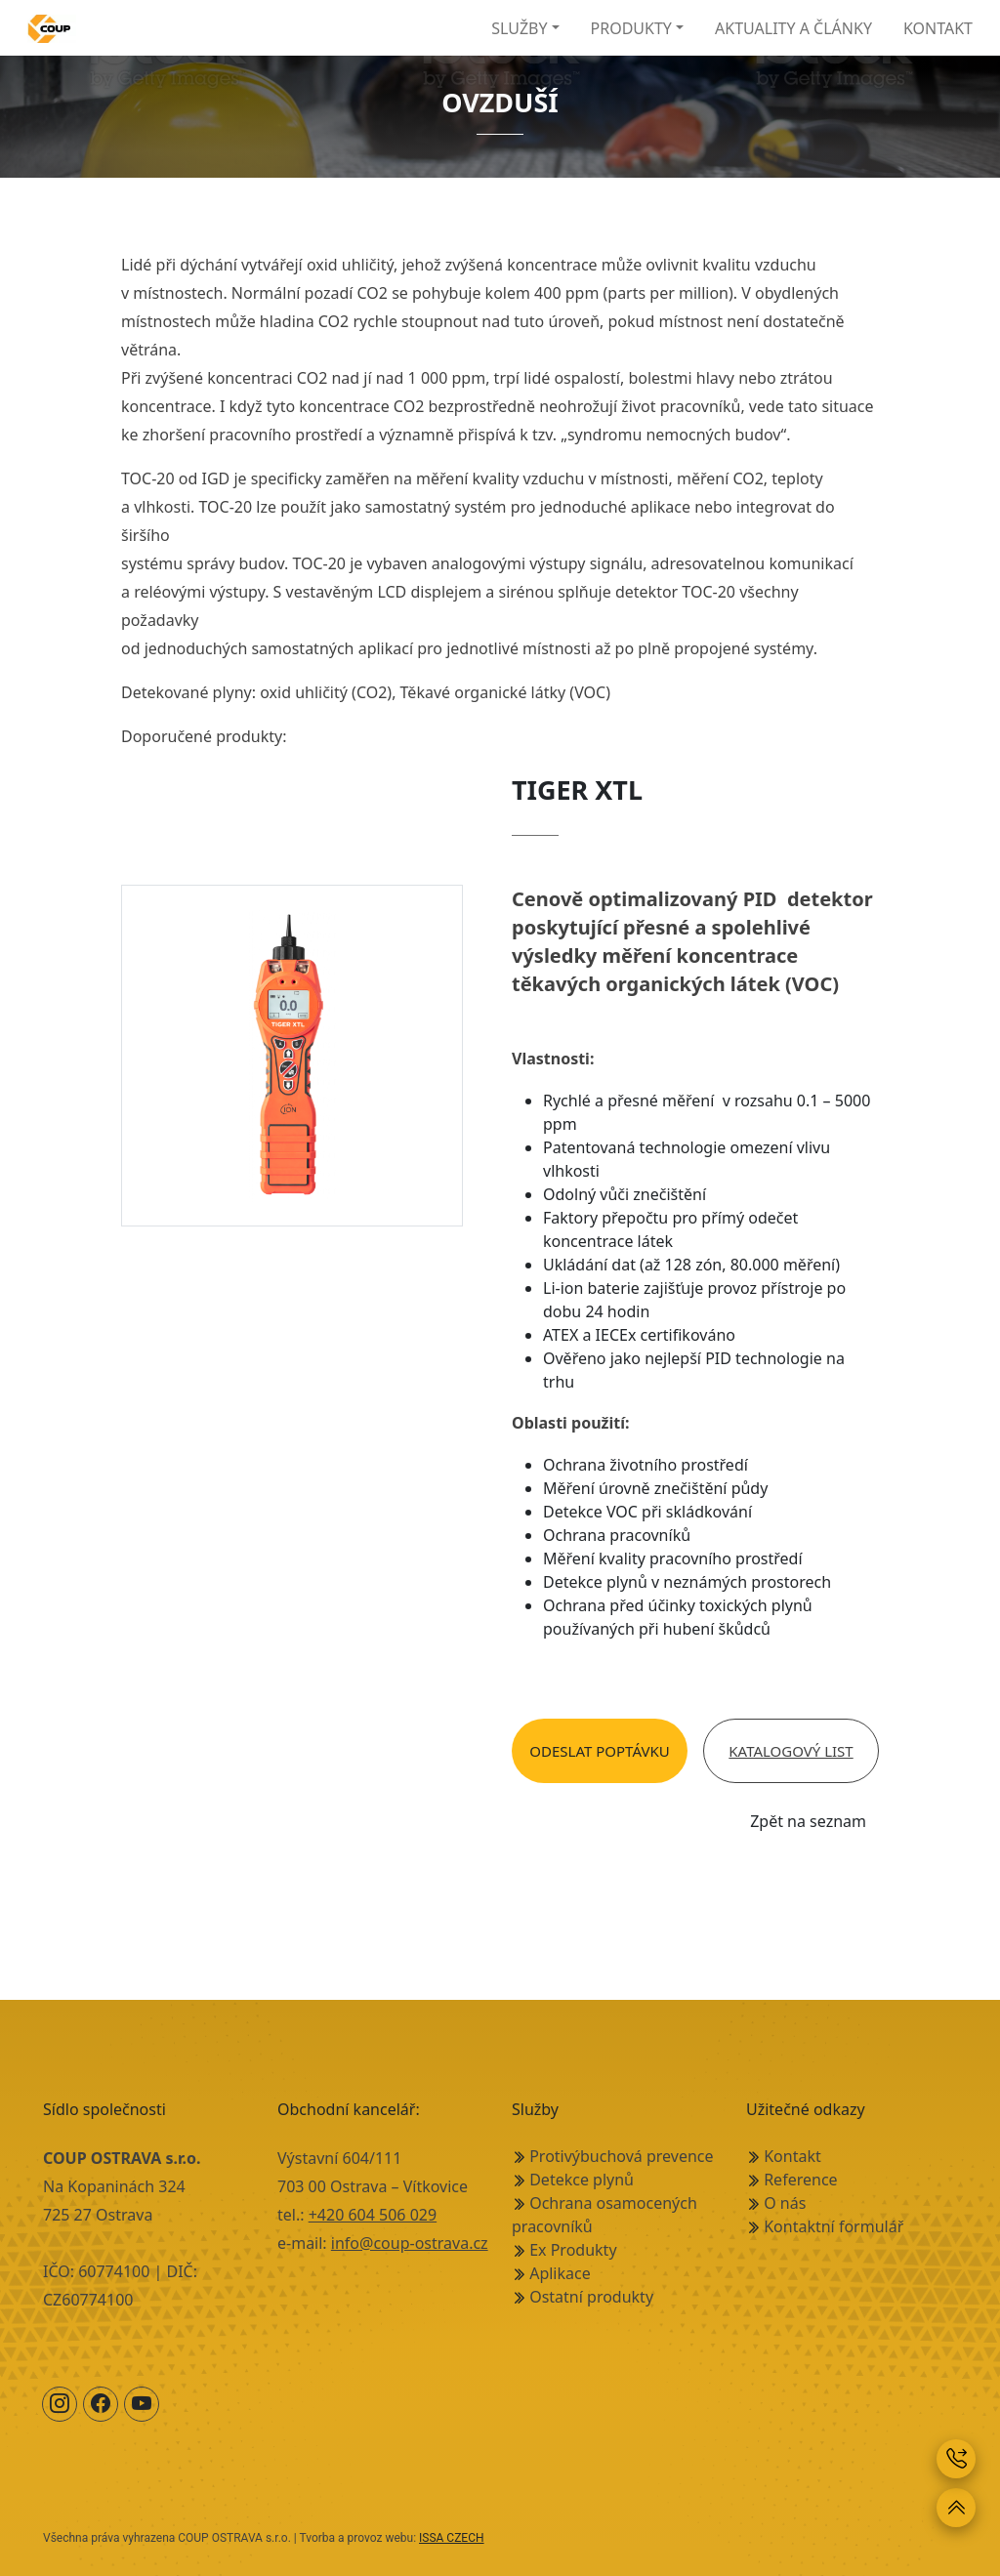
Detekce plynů (581, 2179)
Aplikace (560, 2273)
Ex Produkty (572, 2250)
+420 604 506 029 (373, 2214)
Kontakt (792, 2156)
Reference (800, 2179)
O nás (785, 2203)
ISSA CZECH (451, 2538)
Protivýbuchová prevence (621, 2156)
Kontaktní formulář (833, 2226)
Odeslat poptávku (599, 1751)
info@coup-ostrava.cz (409, 2243)
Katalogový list (791, 1751)
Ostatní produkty (591, 2296)
